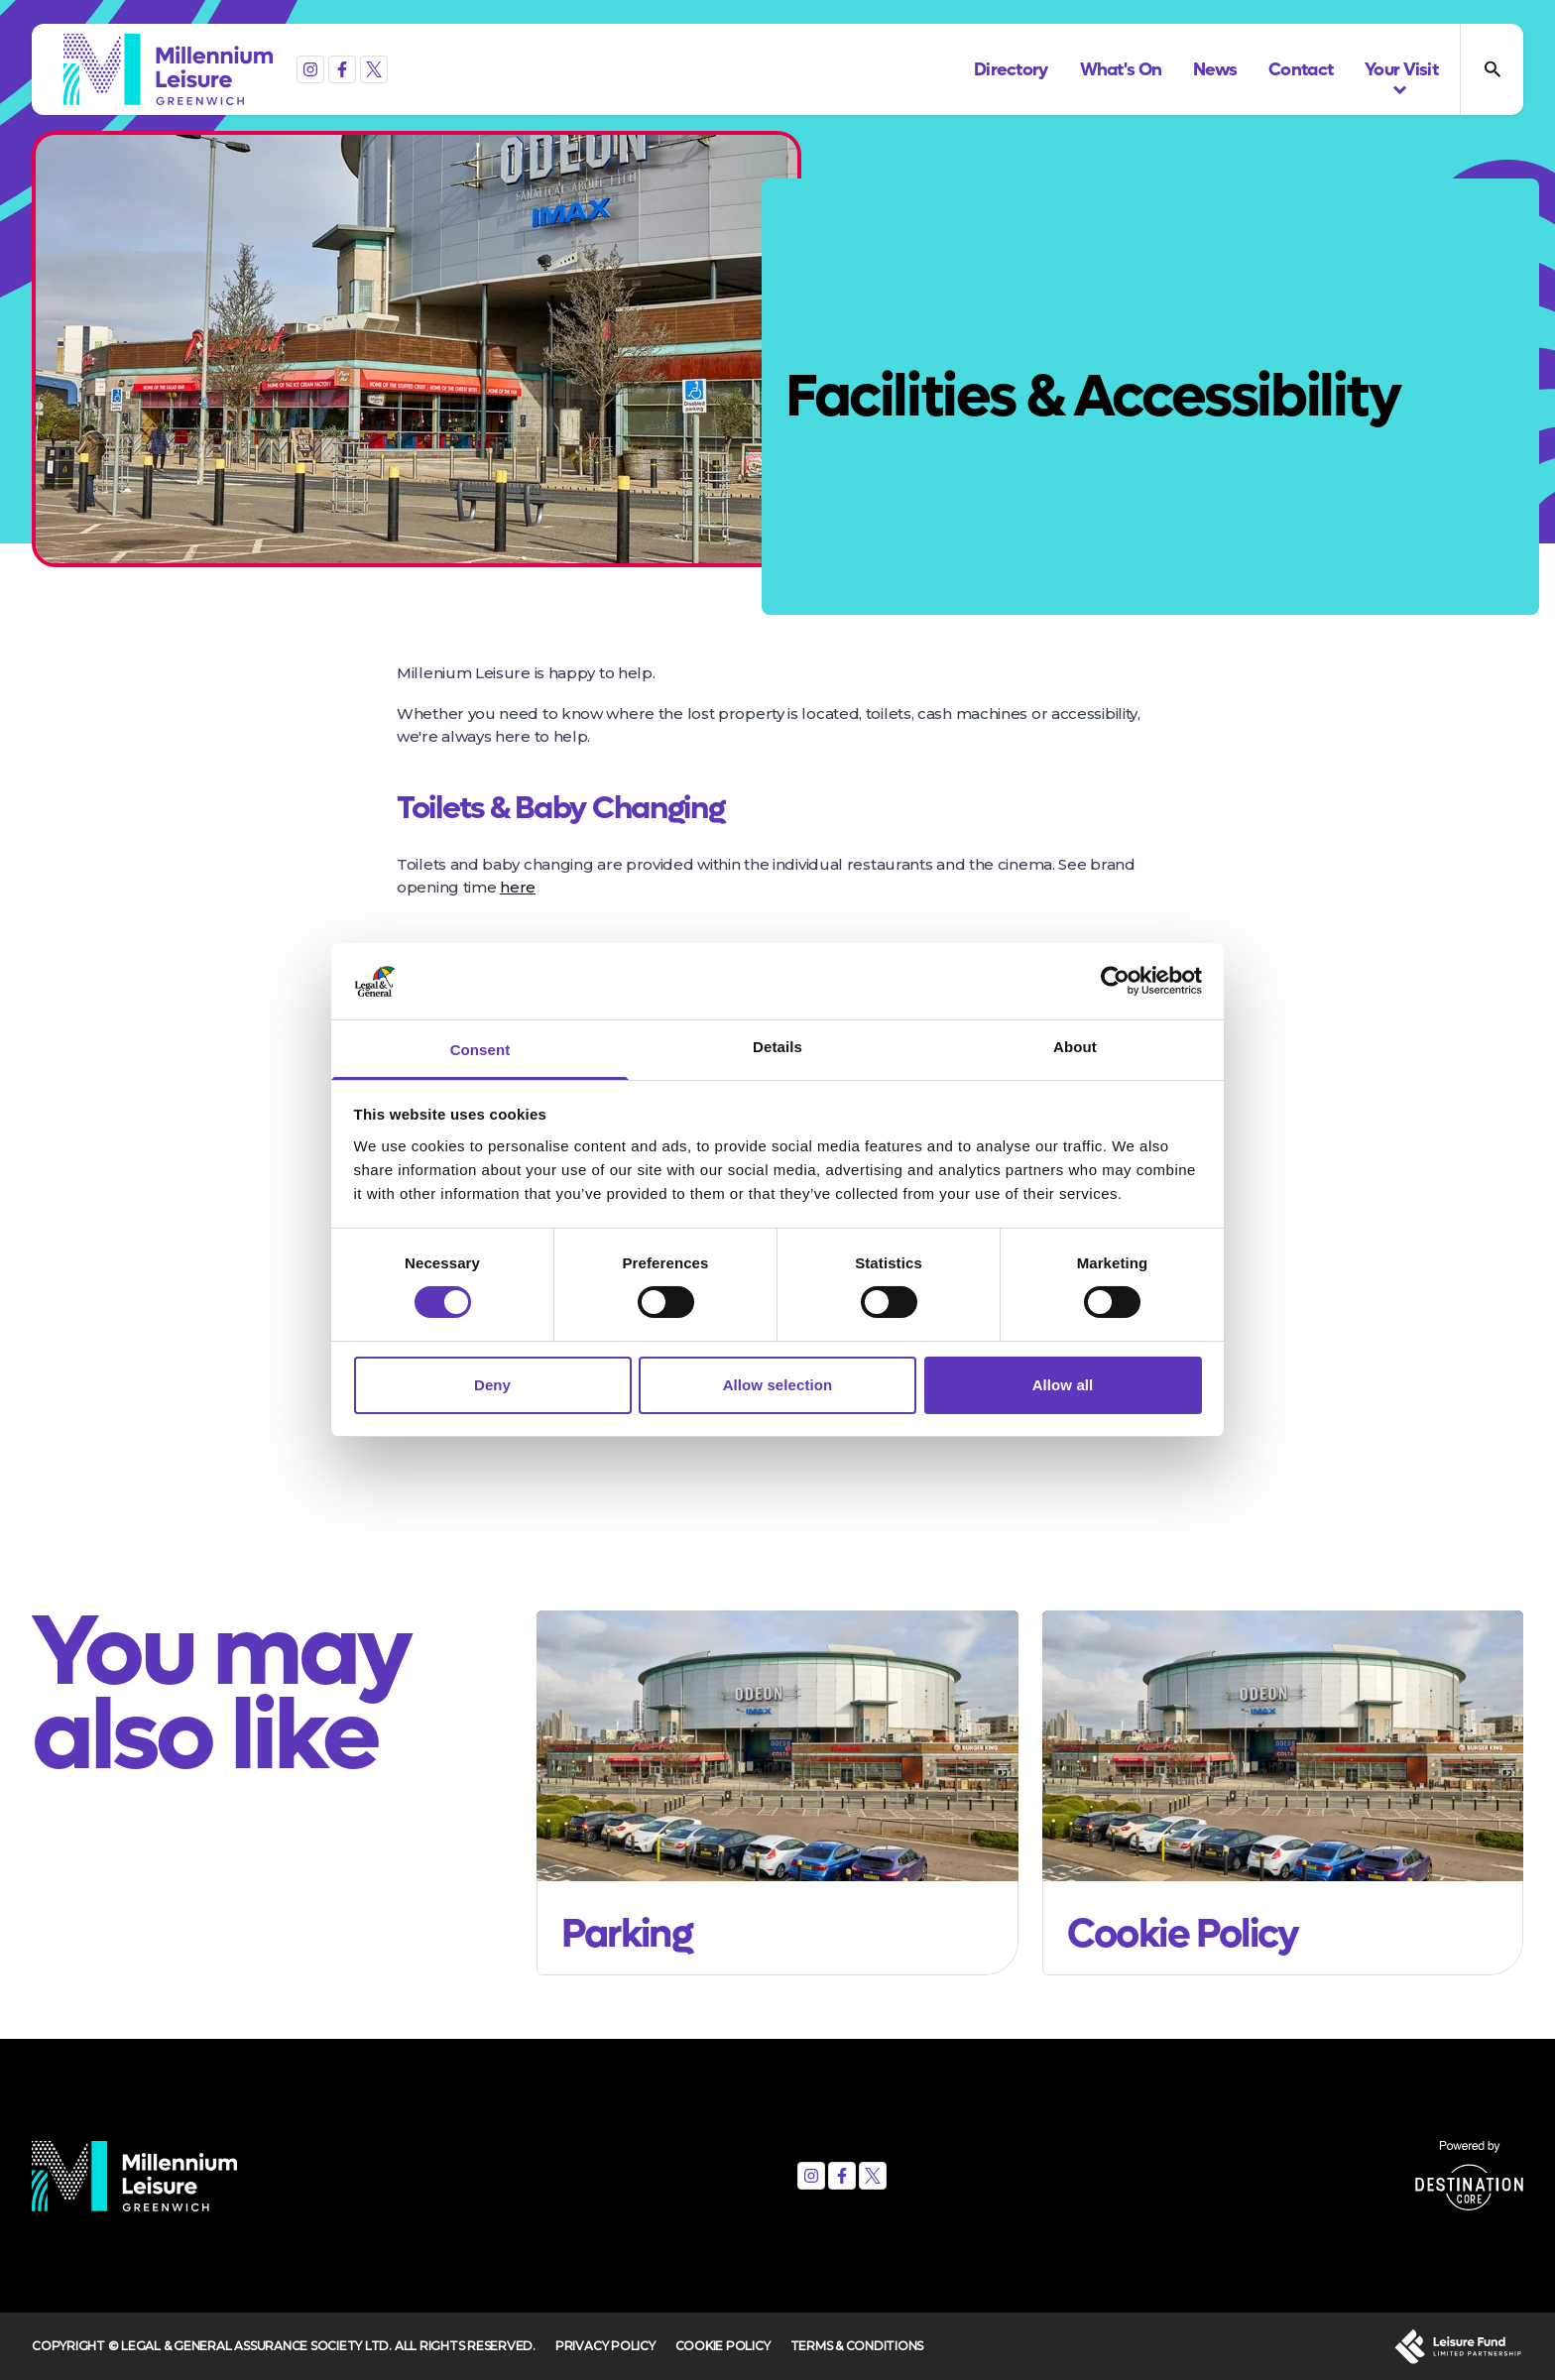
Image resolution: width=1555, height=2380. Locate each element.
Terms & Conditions (857, 2345)
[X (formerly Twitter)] (374, 69)
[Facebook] (342, 69)
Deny (492, 1384)
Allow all (1063, 1384)
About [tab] (1075, 1046)
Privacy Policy (605, 2345)
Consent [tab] (480, 1049)
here (518, 887)
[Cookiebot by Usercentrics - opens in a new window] (1115, 981)
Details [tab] (777, 1046)
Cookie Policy (723, 2345)
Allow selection (778, 1384)
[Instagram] (310, 69)
